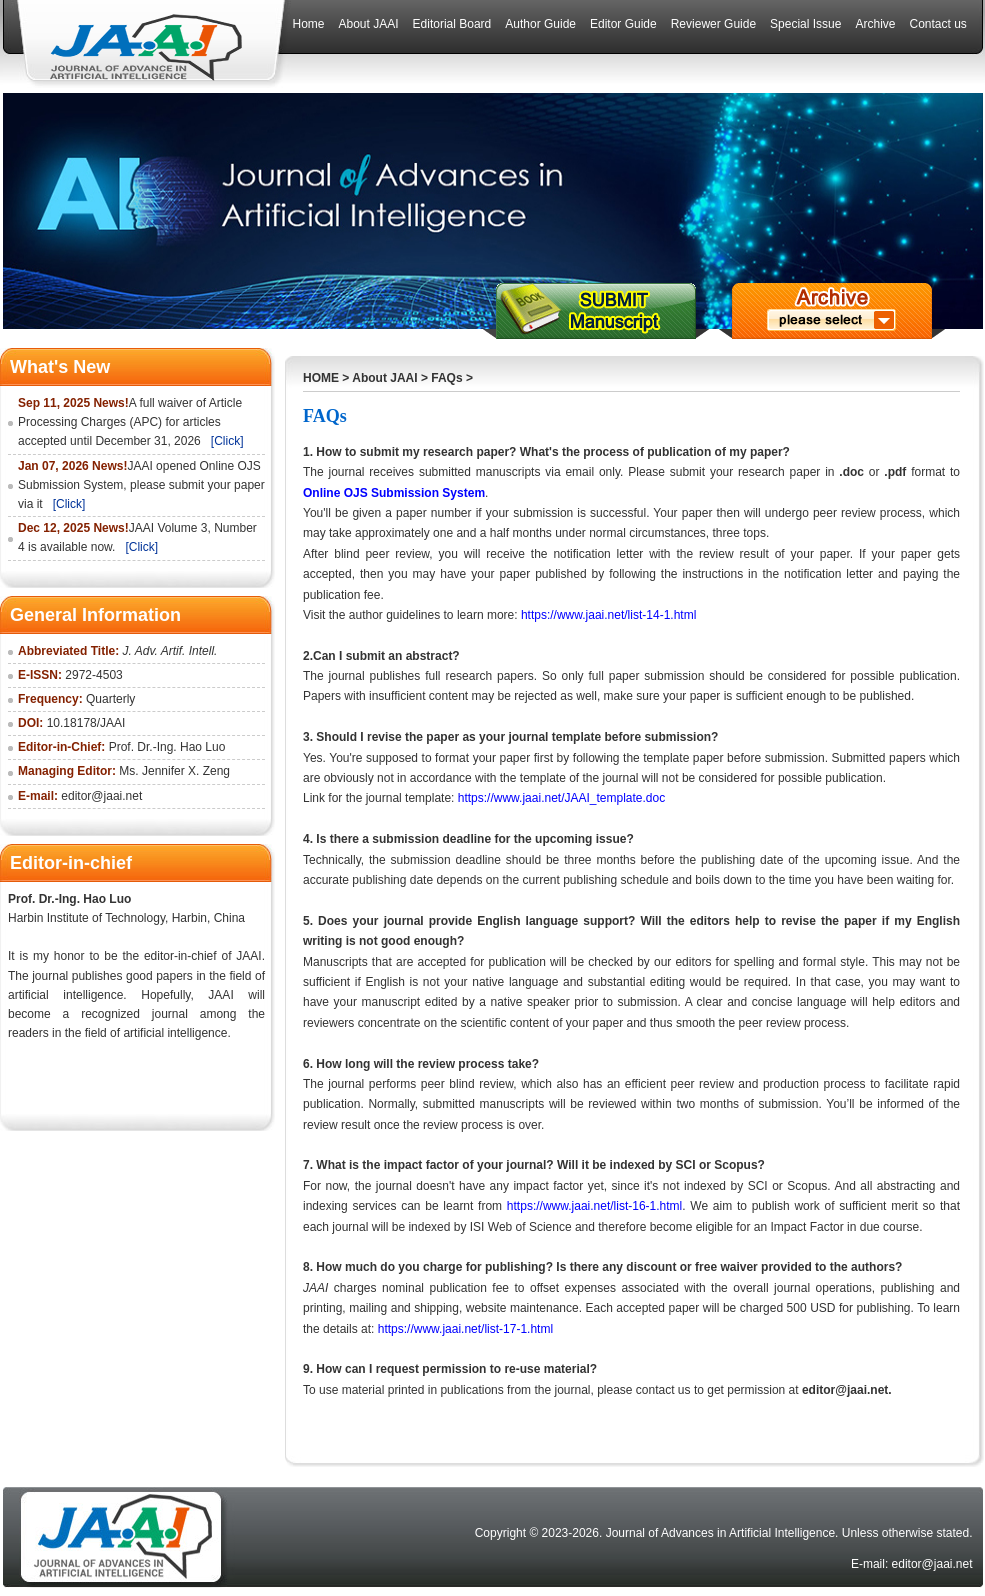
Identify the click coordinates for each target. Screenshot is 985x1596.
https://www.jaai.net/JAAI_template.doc (561, 798)
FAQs (446, 378)
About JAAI (384, 378)
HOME (321, 378)
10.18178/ (73, 723)
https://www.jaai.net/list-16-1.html (594, 1206)
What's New (60, 367)
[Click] (227, 441)
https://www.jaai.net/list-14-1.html (608, 615)
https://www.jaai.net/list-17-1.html (467, 1329)
